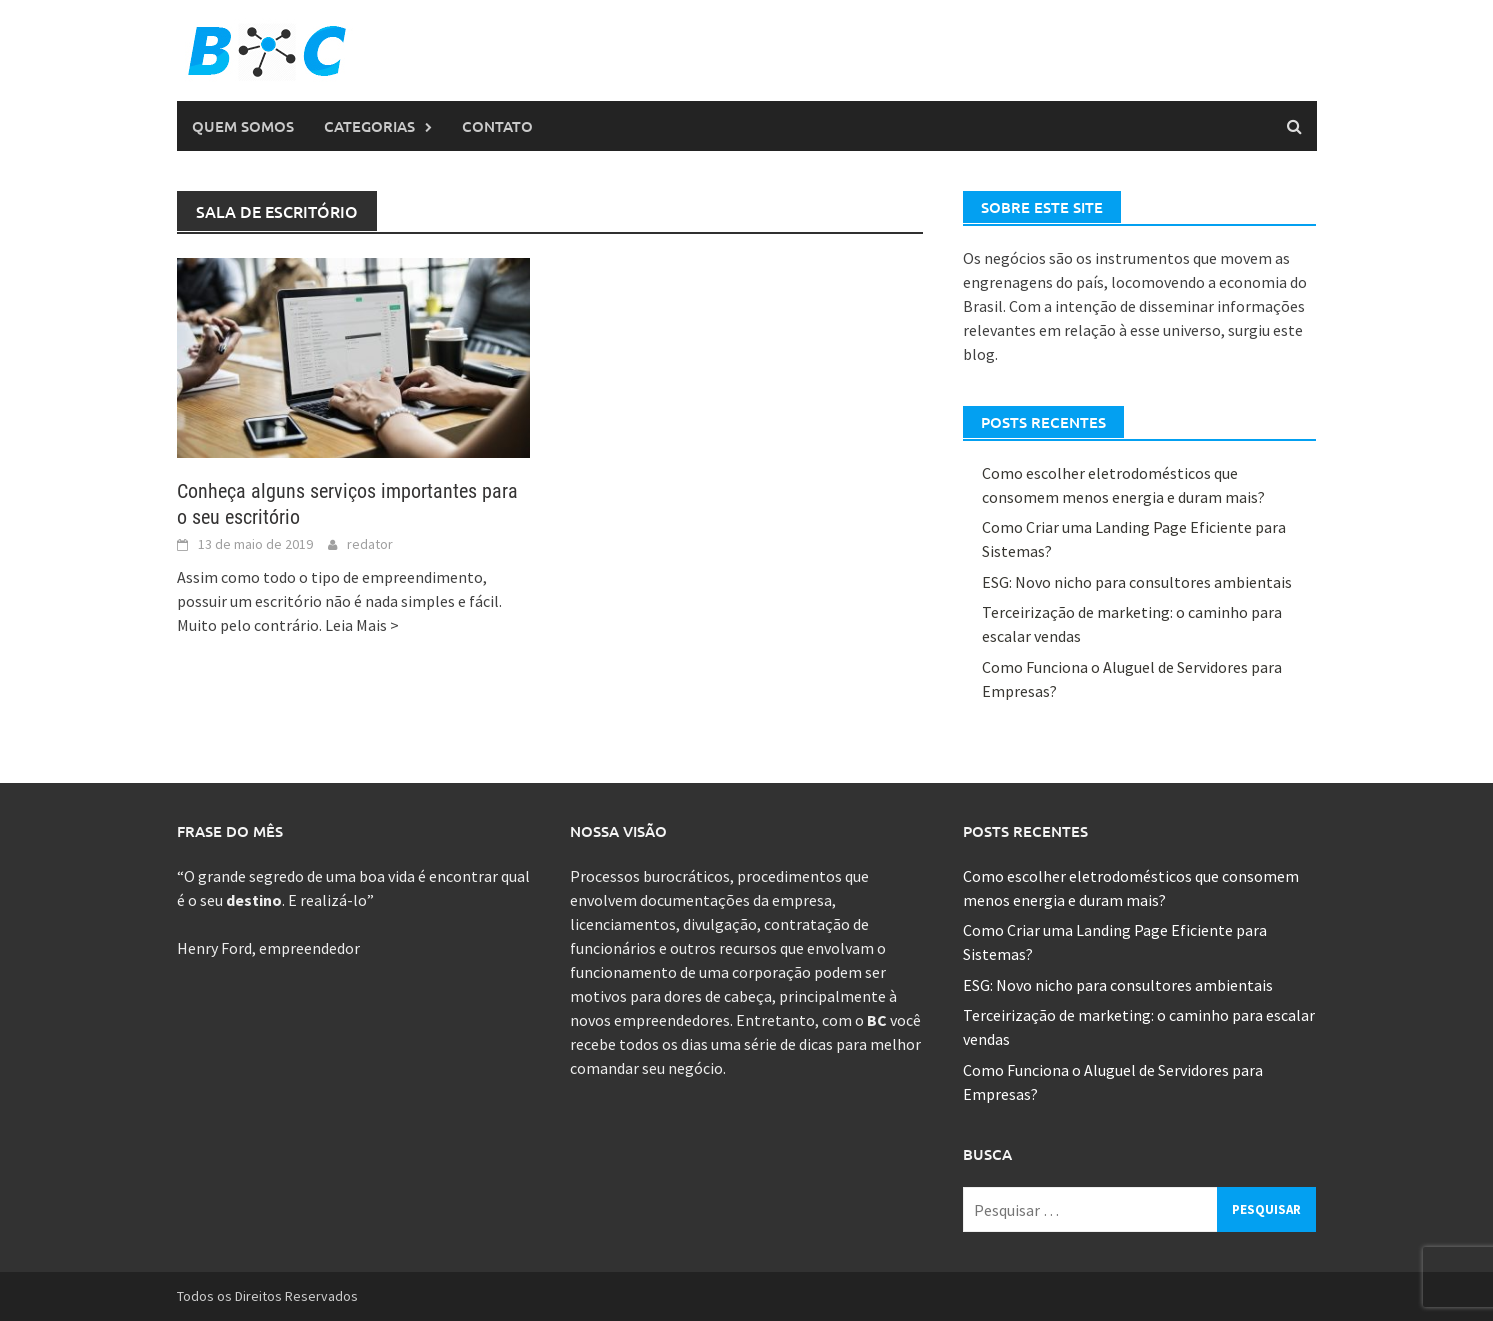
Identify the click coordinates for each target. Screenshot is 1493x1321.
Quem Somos (243, 126)
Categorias (369, 126)
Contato (497, 126)
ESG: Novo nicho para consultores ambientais (1137, 582)
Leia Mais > (362, 625)
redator (370, 544)
